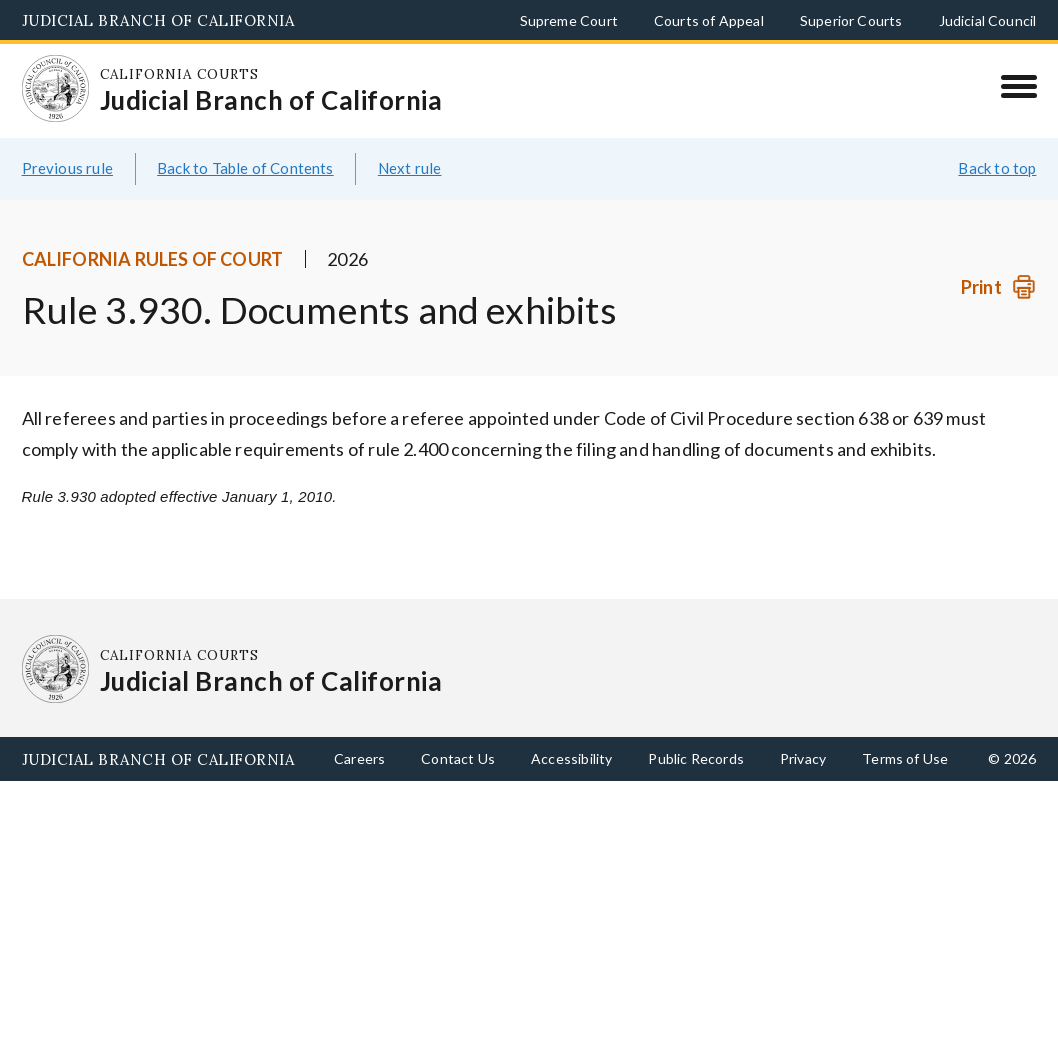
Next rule (410, 168)
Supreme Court (569, 20)
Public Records (696, 758)
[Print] (998, 287)
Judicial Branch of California (158, 20)
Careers (359, 758)
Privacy (803, 758)
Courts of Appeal (709, 20)
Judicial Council (988, 20)
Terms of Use (905, 758)
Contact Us (458, 758)
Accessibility (571, 758)
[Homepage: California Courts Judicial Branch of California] (56, 89)
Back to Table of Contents (245, 168)
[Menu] (1018, 86)
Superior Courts (851, 20)
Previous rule (67, 168)
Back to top (997, 168)
